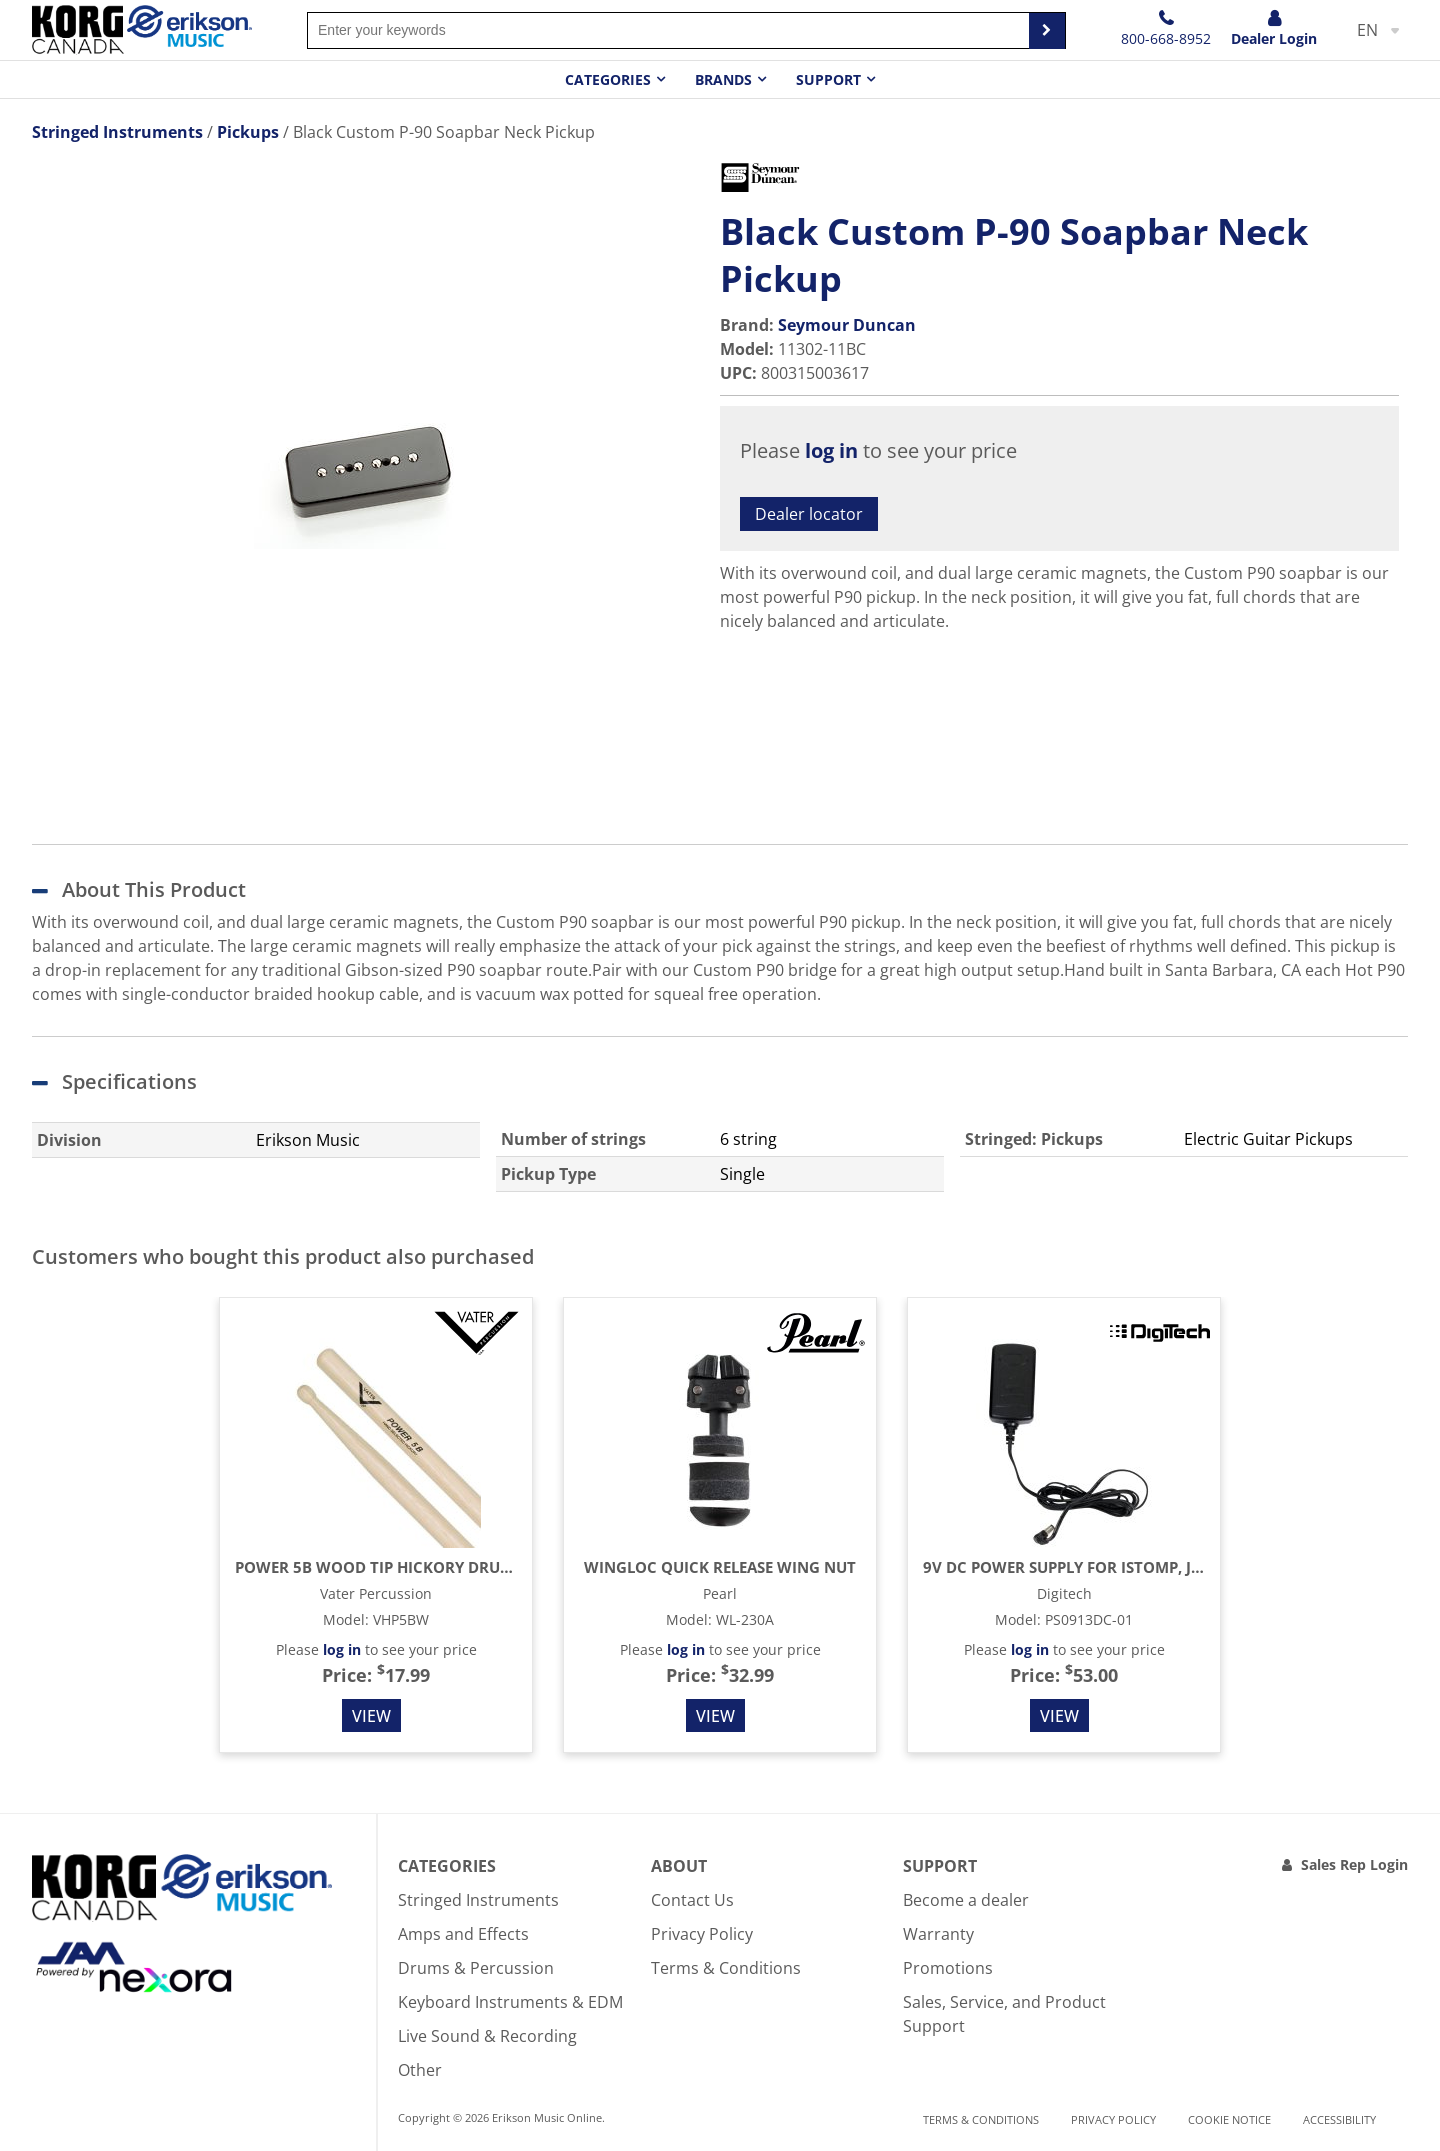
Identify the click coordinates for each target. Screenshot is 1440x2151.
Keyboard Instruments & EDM (510, 2002)
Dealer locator (809, 514)
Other (420, 2070)
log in (831, 450)
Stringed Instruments (478, 1900)
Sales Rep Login (1354, 1864)
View (371, 1716)
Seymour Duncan (847, 325)
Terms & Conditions (726, 1968)
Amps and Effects (463, 1934)
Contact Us (692, 1900)
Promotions (948, 1968)
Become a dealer (966, 1900)
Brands (723, 79)
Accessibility (1339, 2119)
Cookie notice (1229, 2119)
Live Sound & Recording (487, 2036)
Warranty (938, 1934)
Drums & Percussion (476, 1968)
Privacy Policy (702, 1934)
